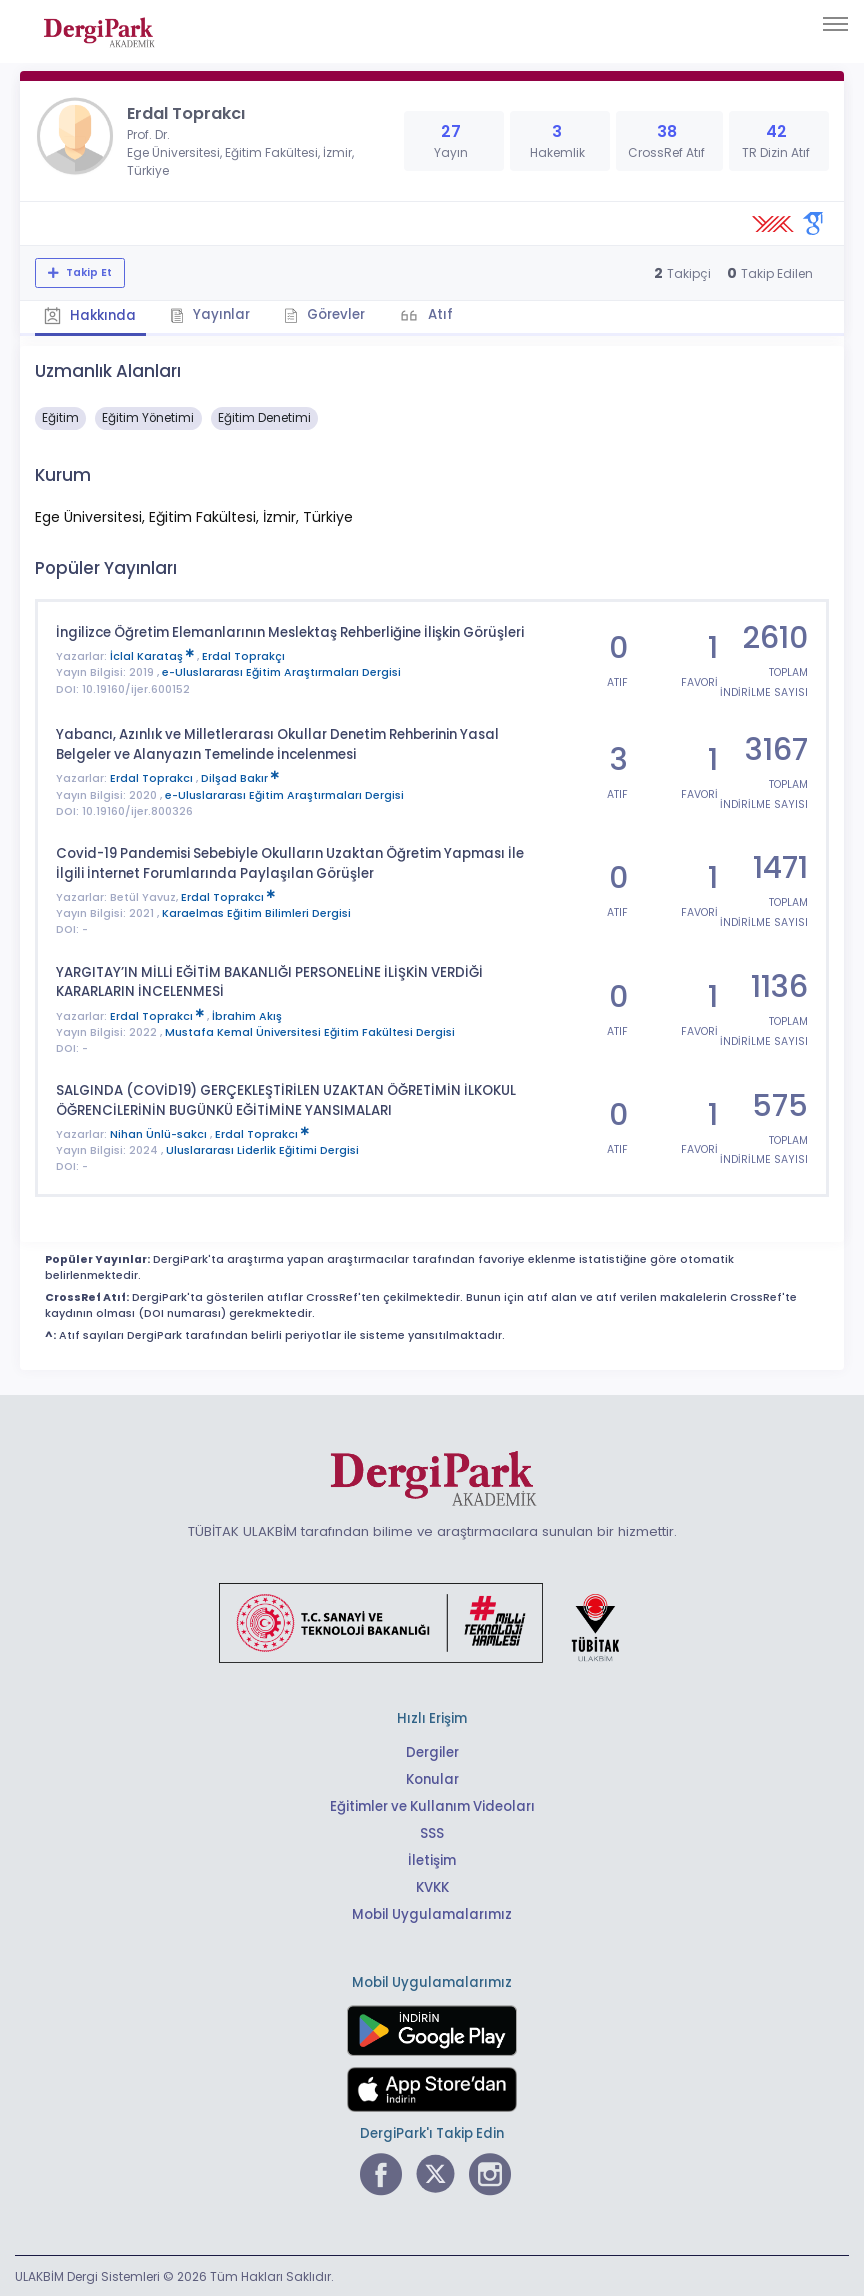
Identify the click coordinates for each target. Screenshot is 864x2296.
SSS (432, 1831)
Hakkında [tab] (91, 315)
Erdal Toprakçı (243, 656)
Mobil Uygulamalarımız (432, 1912)
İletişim (432, 1858)
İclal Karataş (153, 656)
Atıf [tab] (443, 314)
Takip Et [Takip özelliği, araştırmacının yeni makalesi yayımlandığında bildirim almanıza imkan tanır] (87, 272)
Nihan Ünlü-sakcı (160, 1132)
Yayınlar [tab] (212, 314)
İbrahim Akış (247, 1014)
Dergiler (432, 1750)
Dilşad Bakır (240, 777)
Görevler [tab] (327, 314)
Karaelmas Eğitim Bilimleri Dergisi (256, 912)
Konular (432, 1777)
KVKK (432, 1885)
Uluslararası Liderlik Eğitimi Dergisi (262, 1148)
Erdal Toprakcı (153, 777)
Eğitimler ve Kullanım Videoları (432, 1804)
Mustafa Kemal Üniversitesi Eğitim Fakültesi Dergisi (310, 1030)
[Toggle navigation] (835, 24)
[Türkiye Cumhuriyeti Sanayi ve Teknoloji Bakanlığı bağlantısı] (432, 1620)
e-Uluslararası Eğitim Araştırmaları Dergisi (281, 672)
